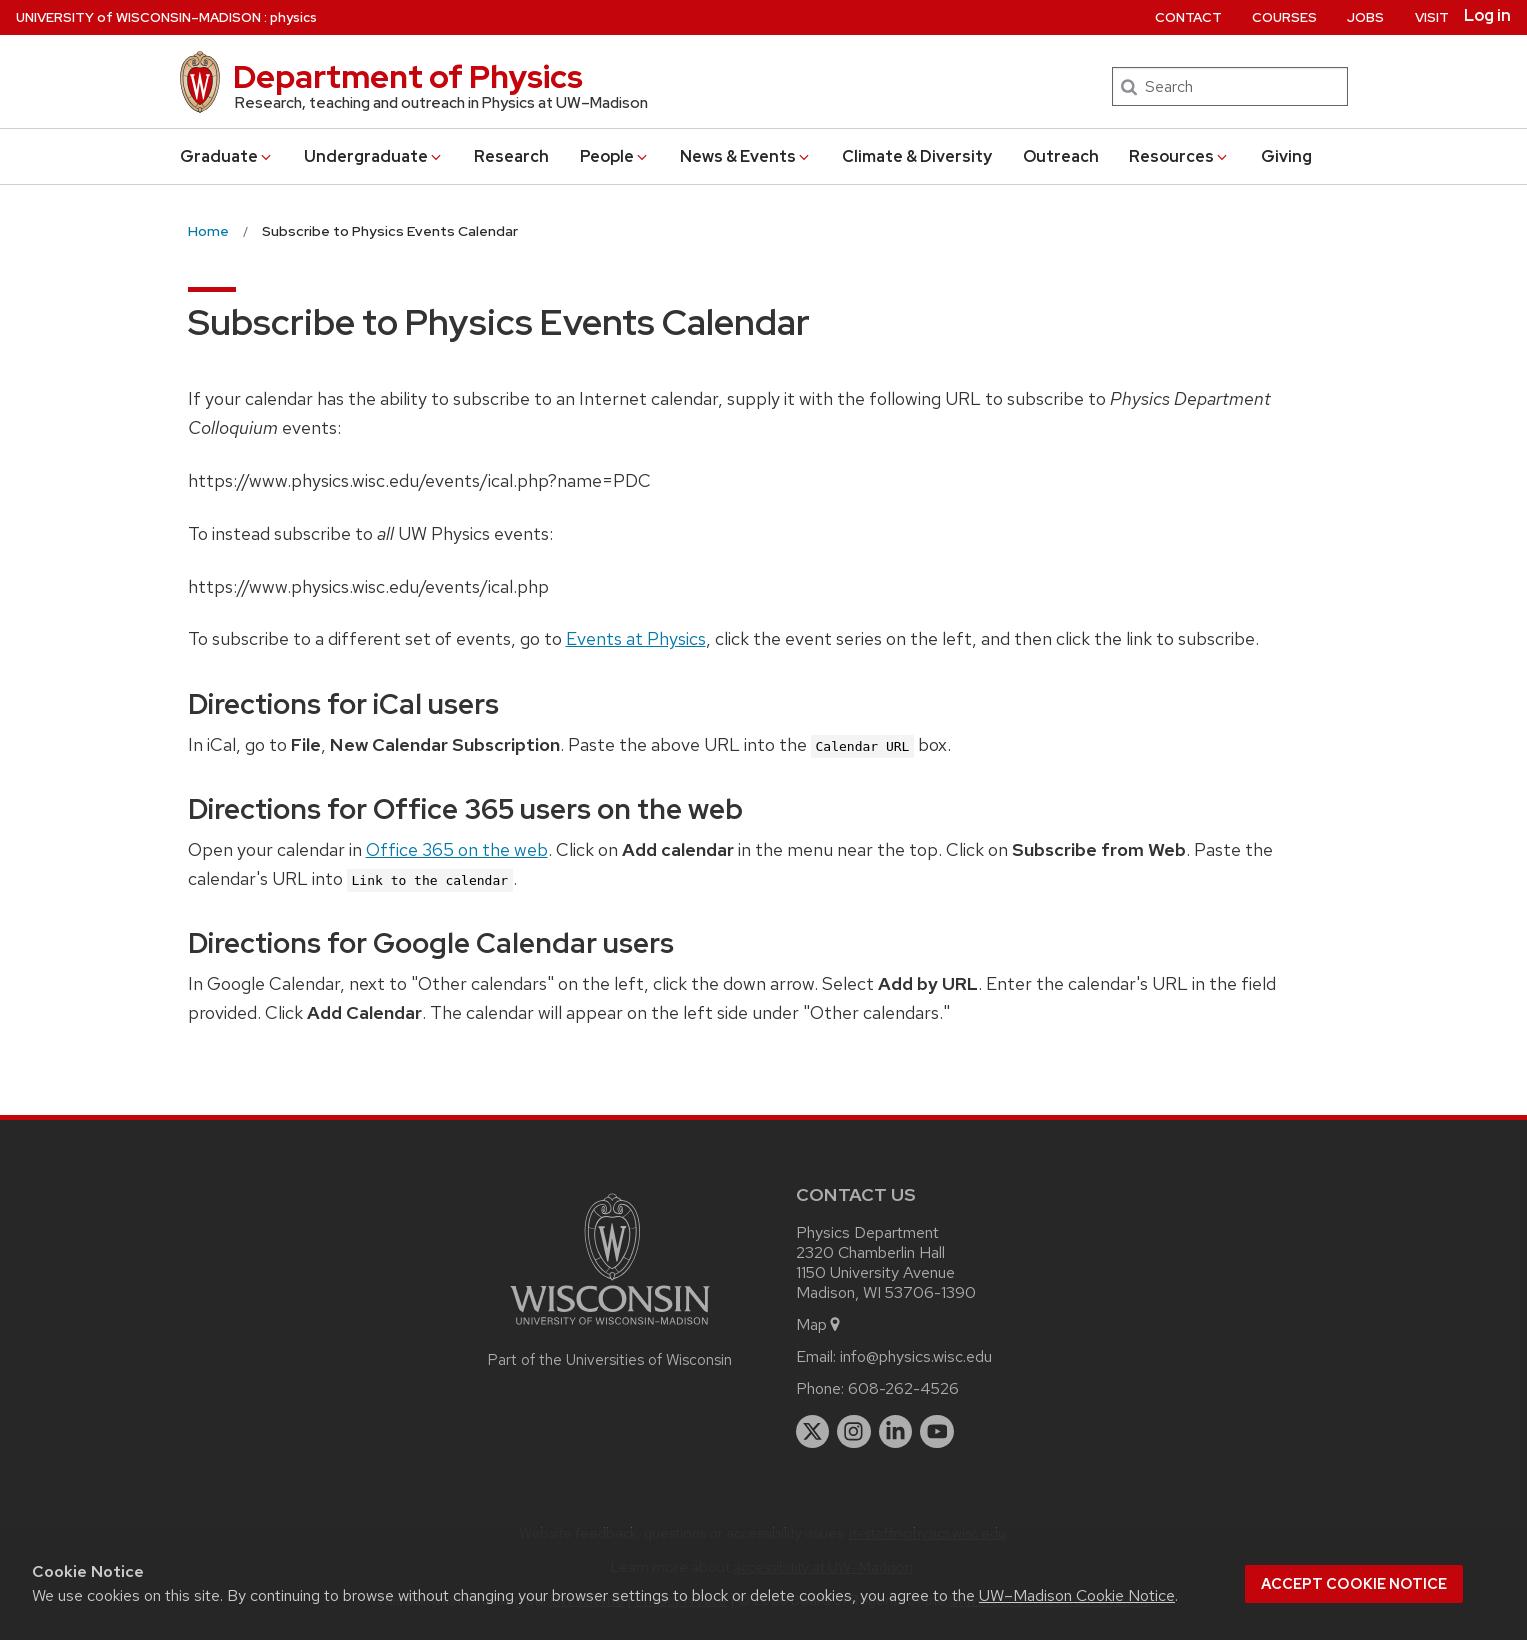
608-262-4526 (903, 1388)
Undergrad (374, 156)
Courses (1284, 17)
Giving (1286, 156)
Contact (1188, 17)
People (615, 156)
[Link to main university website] (610, 1328)
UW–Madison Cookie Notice (1077, 1595)
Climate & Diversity (917, 156)
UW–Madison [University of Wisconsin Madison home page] (138, 17)
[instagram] (854, 1432)
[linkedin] (896, 1432)
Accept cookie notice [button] (1354, 1584)
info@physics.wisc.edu (916, 1356)
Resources (1179, 156)
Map (819, 1324)
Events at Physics (636, 638)
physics (293, 17)
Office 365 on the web (457, 849)
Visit (1432, 17)
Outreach (1061, 156)
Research (511, 156)
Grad (227, 156)
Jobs (1365, 17)
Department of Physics (408, 76)
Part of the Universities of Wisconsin (610, 1360)
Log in (1487, 16)
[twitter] (813, 1432)
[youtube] (937, 1432)
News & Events (746, 156)
